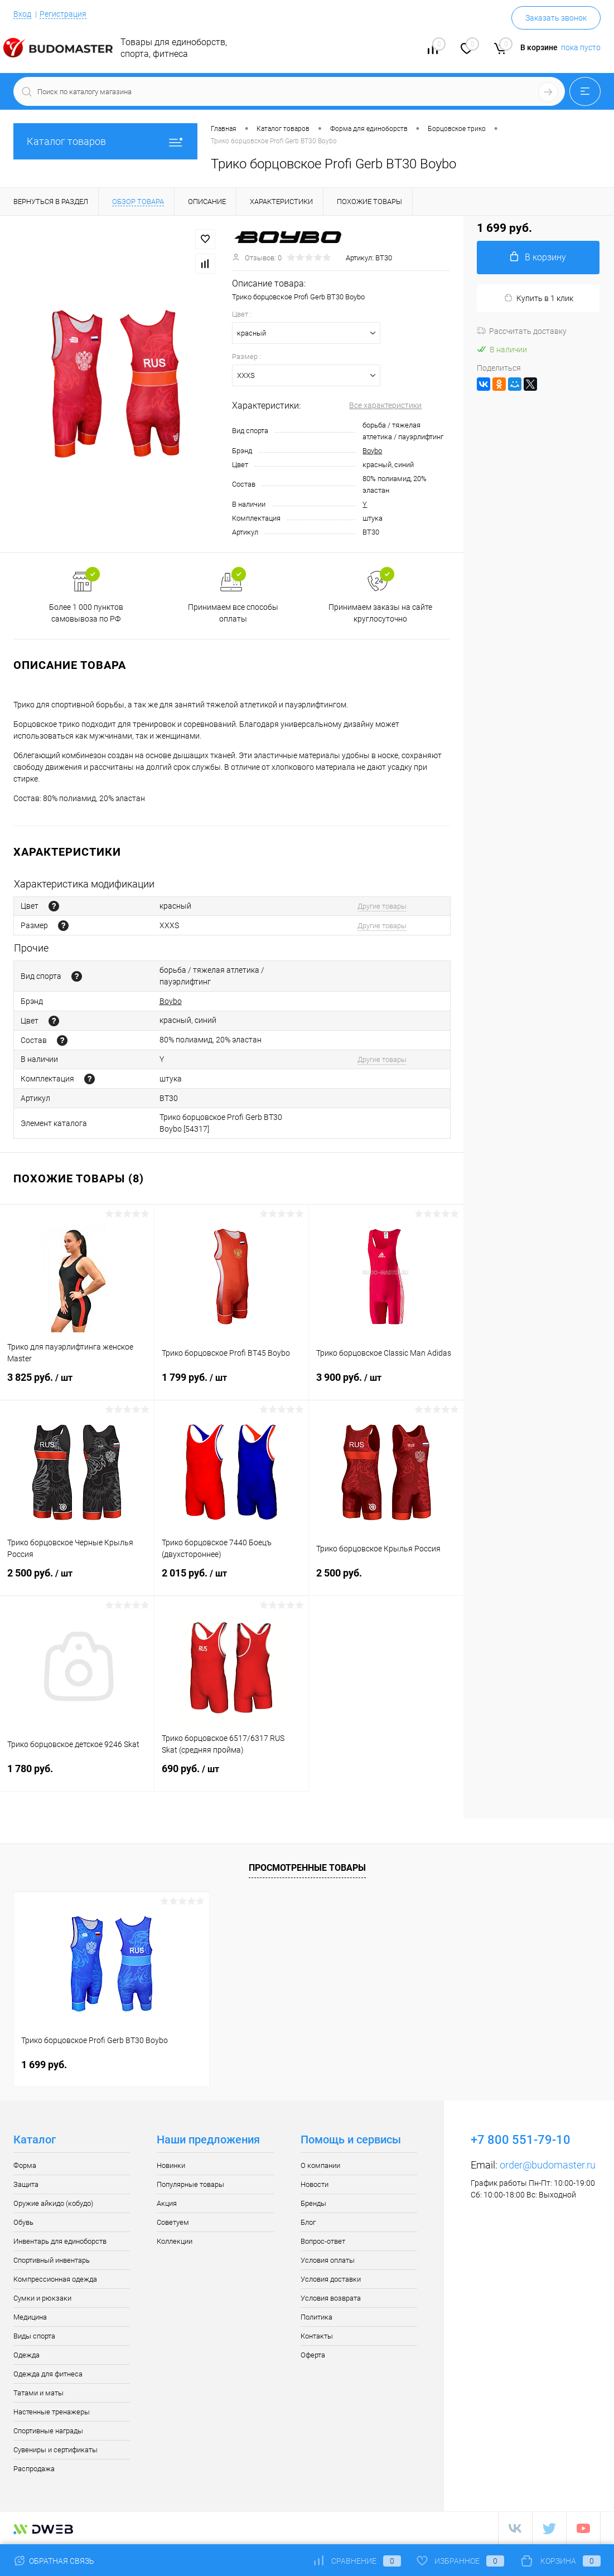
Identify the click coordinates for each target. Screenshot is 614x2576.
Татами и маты (38, 2393)
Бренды (313, 2203)
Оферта (313, 2355)
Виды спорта (34, 2336)
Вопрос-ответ (323, 2241)
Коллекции (174, 2241)
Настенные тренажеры (51, 2412)
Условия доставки (331, 2279)
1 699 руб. (44, 2064)
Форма (24, 2165)
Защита (25, 2184)
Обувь (23, 2222)
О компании (320, 2165)
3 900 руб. (386, 1384)
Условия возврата (331, 2298)
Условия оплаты (328, 2260)
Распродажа (34, 2469)
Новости (314, 2184)
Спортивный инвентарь (51, 2260)
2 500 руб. (77, 1580)
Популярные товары (190, 2184)
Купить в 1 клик (538, 298)
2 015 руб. (231, 1580)
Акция (167, 2203)
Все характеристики (385, 405)
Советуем (173, 2222)
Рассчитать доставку (522, 331)
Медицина (30, 2317)
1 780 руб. (77, 1775)
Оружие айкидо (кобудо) (53, 2203)
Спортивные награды (48, 2431)
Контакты (317, 2336)
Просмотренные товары (307, 1867)
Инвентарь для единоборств (60, 2241)
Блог (308, 2222)
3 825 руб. (77, 1384)
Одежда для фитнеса (48, 2374)
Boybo (372, 451)
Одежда (26, 2355)
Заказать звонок (556, 17)
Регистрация (63, 13)
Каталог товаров (105, 141)
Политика (316, 2317)
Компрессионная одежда (55, 2279)
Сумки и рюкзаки (42, 2298)
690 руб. (231, 1775)
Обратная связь (53, 2560)
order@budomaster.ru (548, 2165)
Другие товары (382, 906)
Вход (22, 13)
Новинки (171, 2165)
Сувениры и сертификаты (55, 2450)
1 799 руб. (231, 1384)
